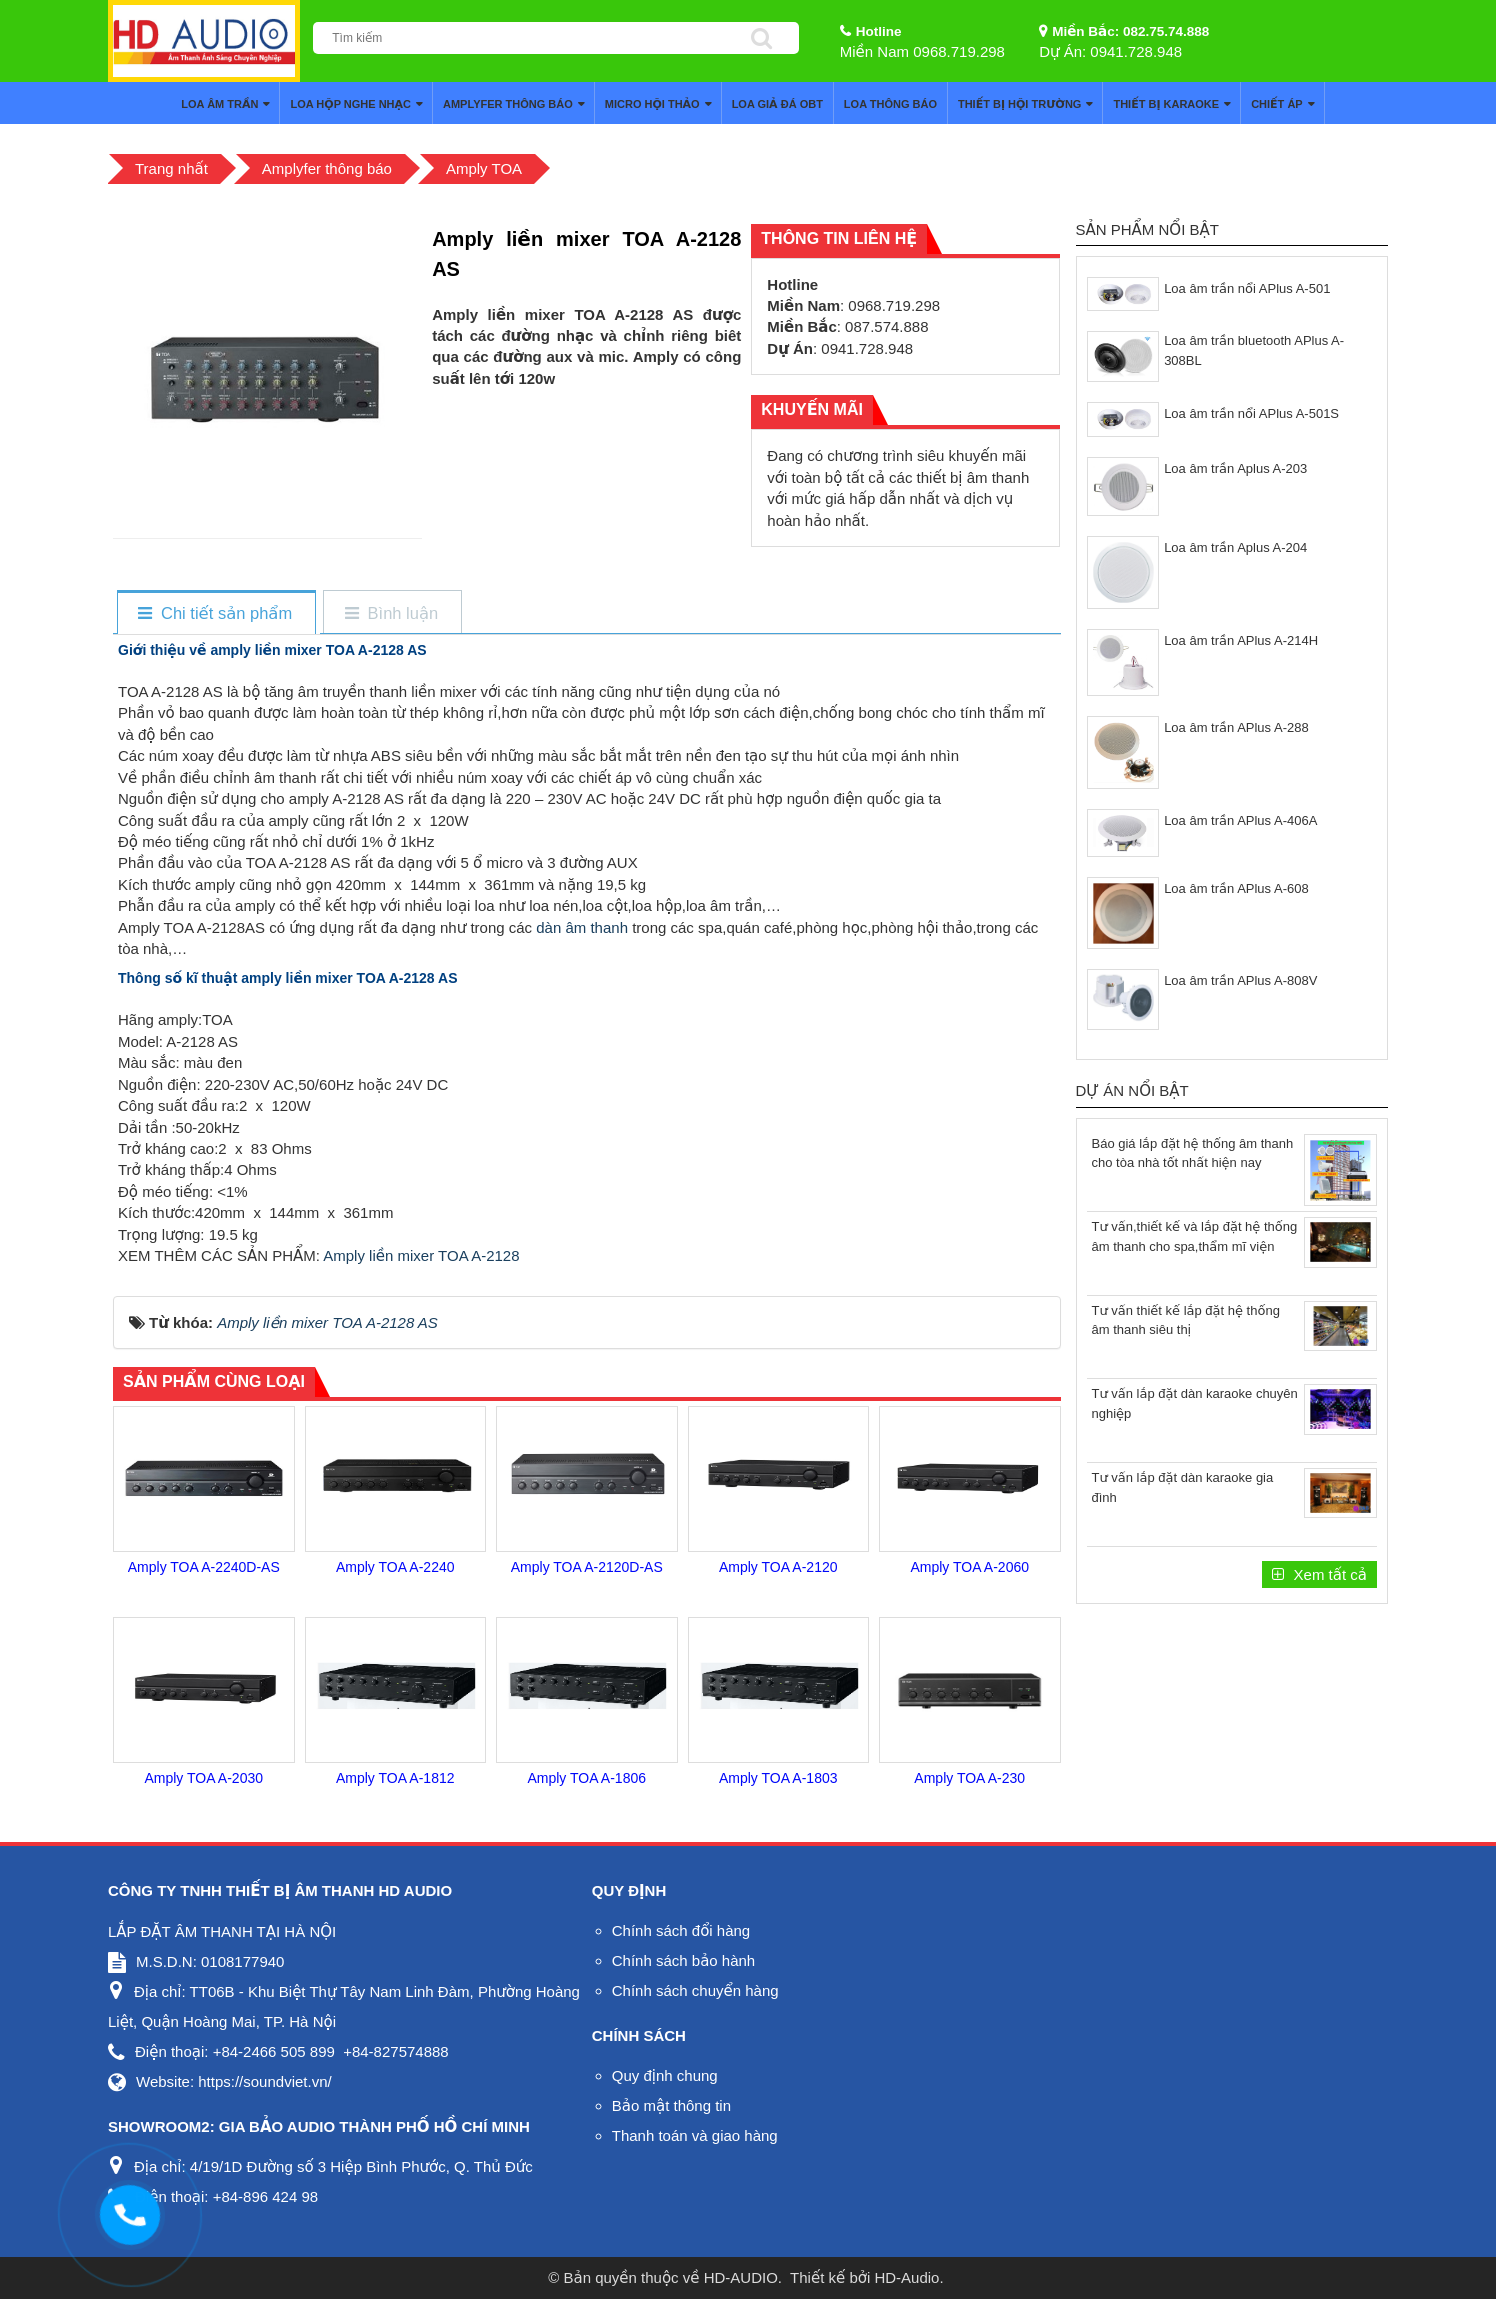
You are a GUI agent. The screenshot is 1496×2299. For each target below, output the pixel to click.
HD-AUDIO (741, 2277)
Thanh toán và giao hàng (695, 2135)
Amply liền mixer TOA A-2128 (421, 1255)
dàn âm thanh (582, 927)
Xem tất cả (1328, 1574)
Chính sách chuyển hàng (695, 1990)
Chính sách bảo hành (683, 1960)
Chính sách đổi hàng (681, 1930)
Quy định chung (665, 2075)
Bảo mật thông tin (671, 2105)
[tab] (215, 613)
